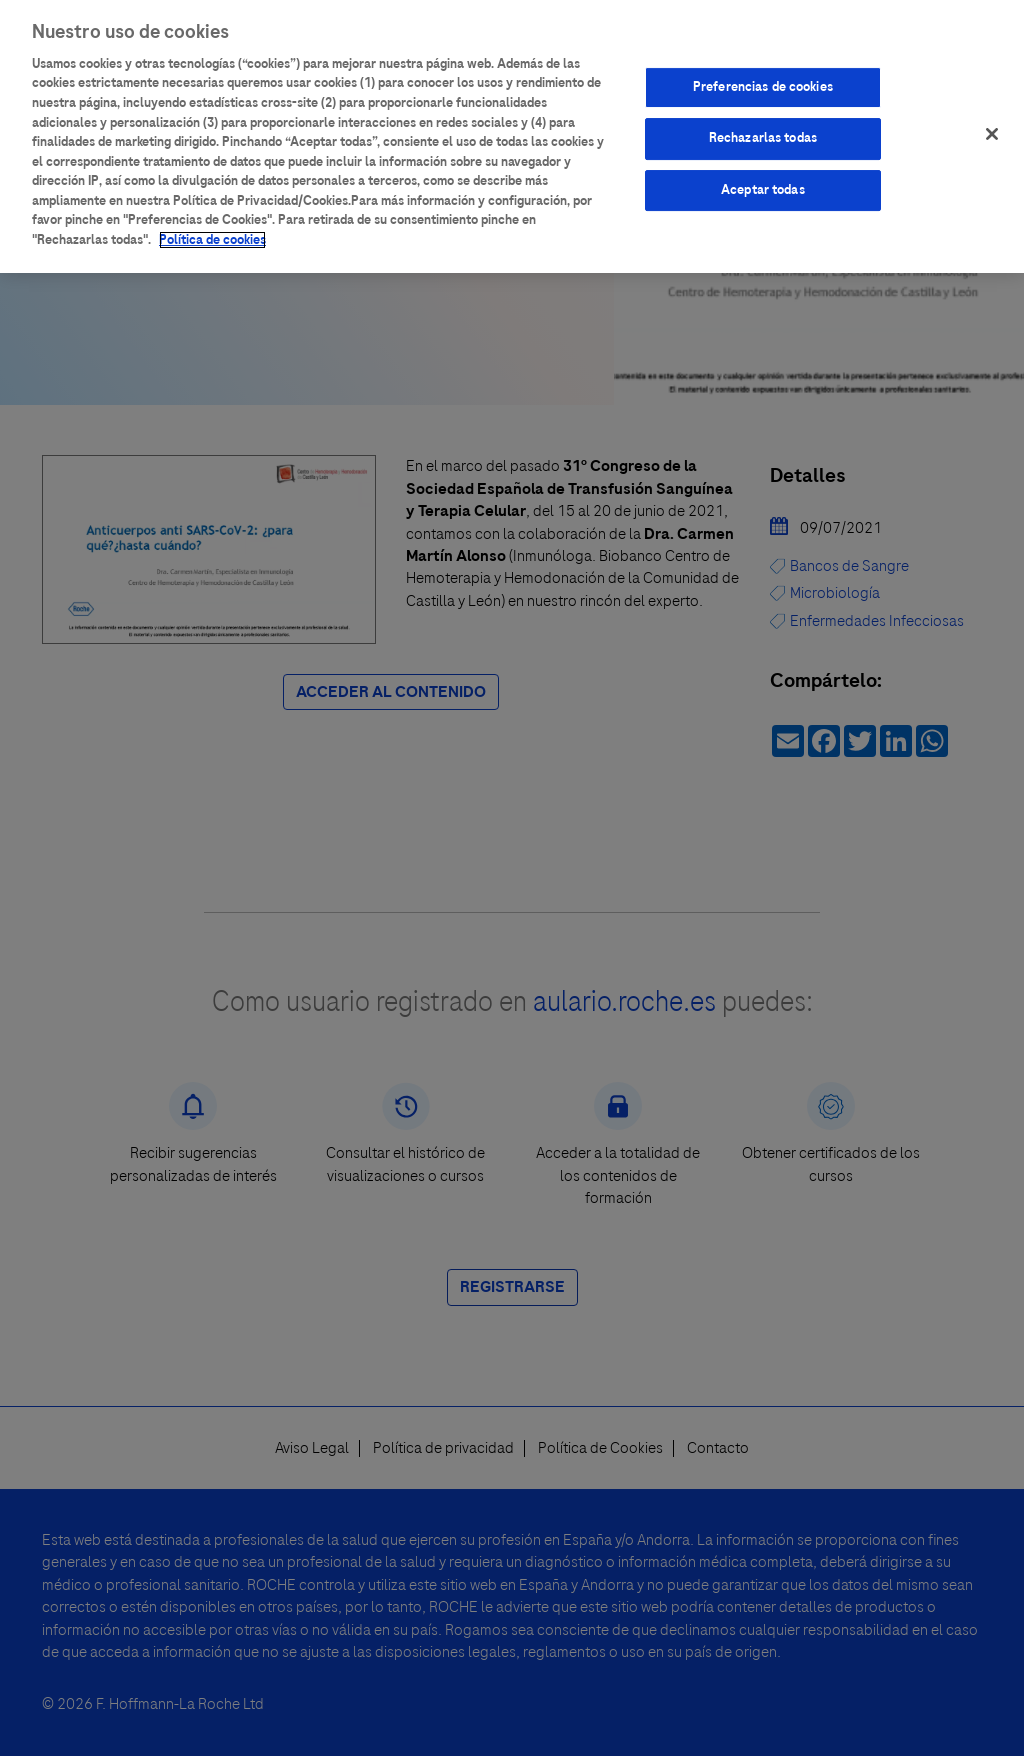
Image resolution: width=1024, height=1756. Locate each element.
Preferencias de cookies (763, 83)
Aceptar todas (763, 186)
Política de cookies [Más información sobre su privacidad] (212, 236)
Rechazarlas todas (763, 135)
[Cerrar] (992, 130)
